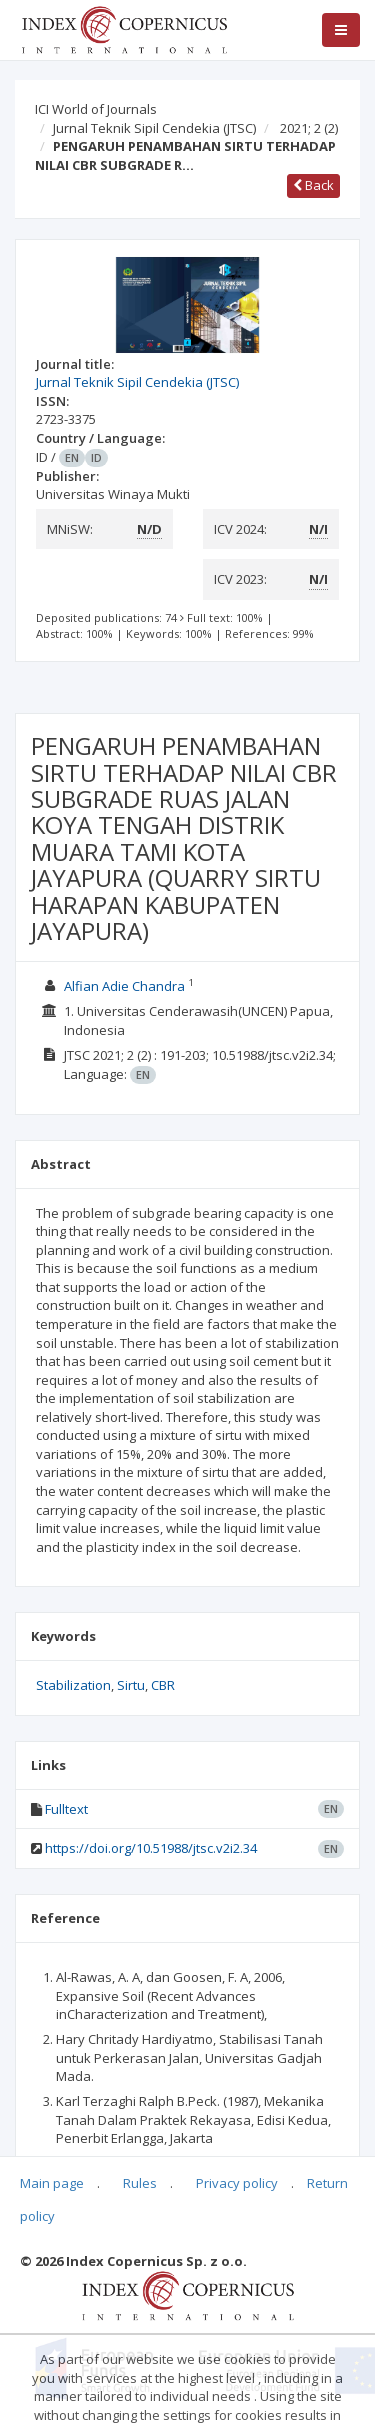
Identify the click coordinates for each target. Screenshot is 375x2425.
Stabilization (73, 1685)
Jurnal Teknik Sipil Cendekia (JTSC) (154, 128)
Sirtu (131, 1685)
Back (313, 185)
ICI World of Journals (96, 109)
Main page (52, 2183)
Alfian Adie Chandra (124, 986)
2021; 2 (309, 128)
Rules (140, 2183)
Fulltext (66, 1809)
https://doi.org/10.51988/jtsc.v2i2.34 (151, 1848)
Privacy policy (237, 2183)
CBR (163, 1685)
